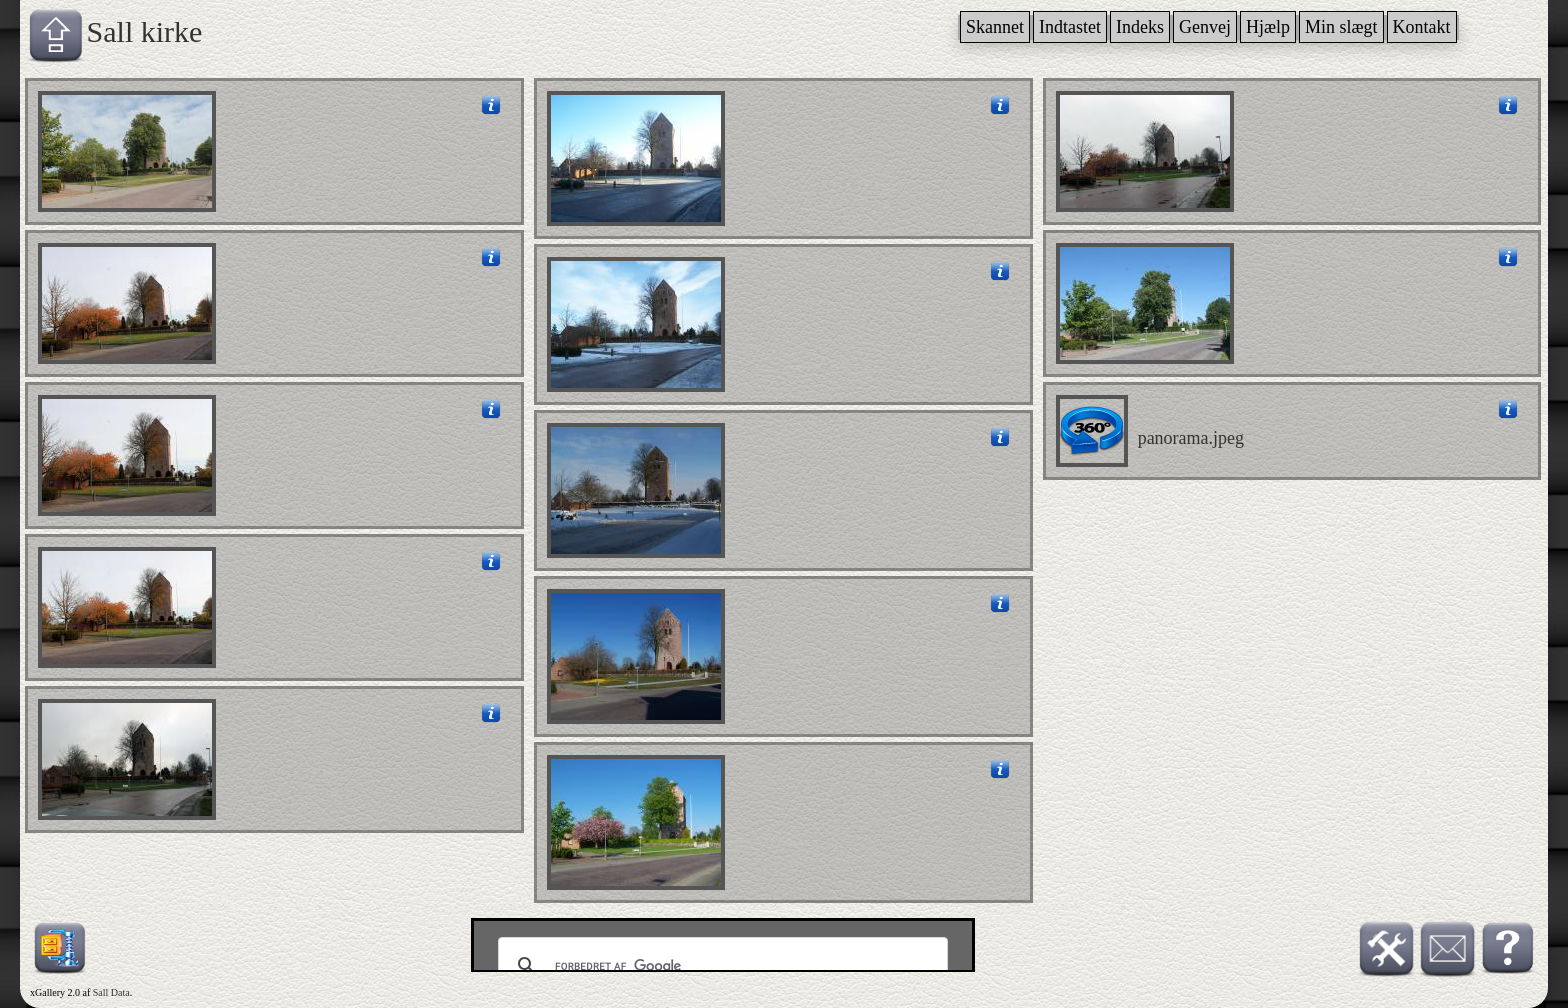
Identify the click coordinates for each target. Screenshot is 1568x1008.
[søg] (720, 966)
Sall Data (111, 992)
